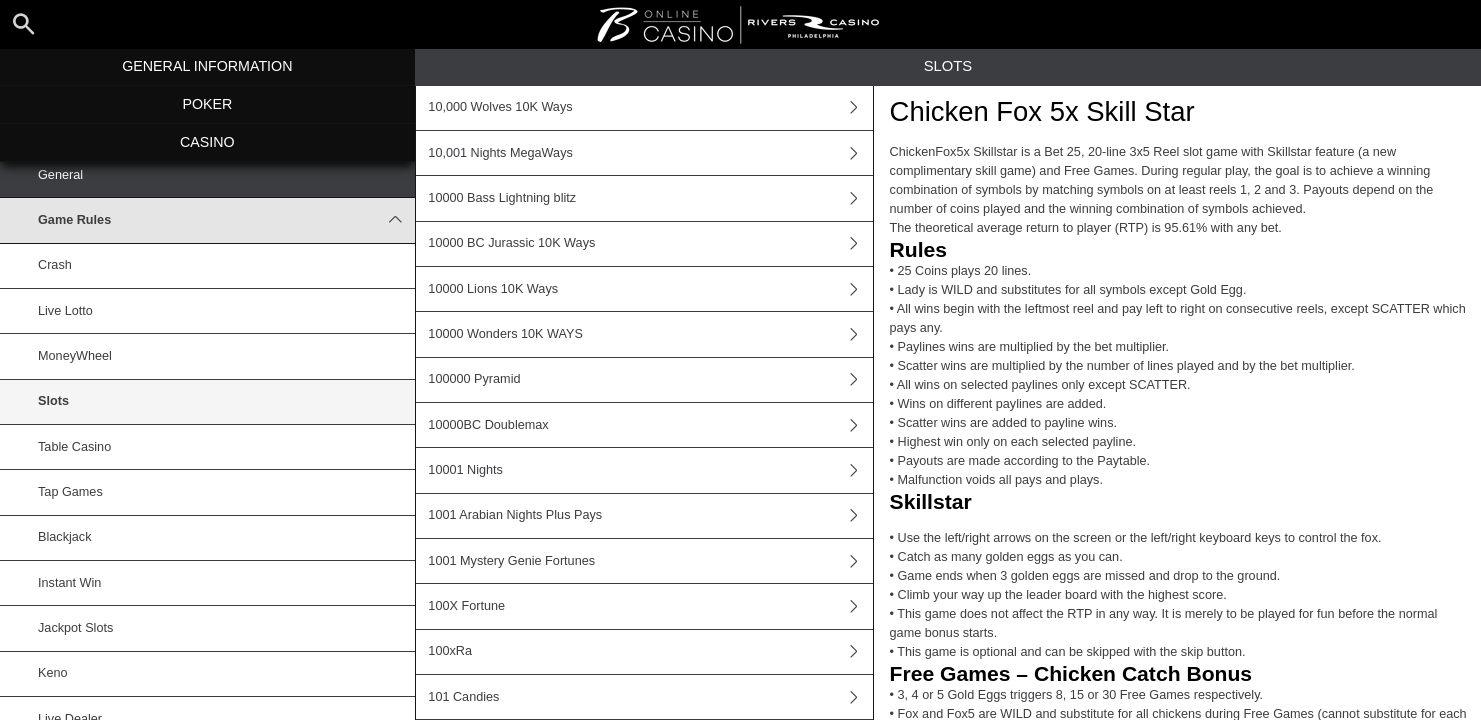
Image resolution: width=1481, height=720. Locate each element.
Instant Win (69, 583)
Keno (53, 673)
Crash (55, 265)
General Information (207, 66)
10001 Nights (650, 470)
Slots (53, 401)
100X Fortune (650, 606)
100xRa (650, 652)
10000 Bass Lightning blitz (650, 198)
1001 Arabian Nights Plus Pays (650, 516)
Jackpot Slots (75, 628)
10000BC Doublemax (650, 425)
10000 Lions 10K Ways (650, 289)
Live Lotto (65, 311)
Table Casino (74, 447)
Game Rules (226, 220)
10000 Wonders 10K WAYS (650, 334)
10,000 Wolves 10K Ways (650, 108)
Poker (207, 104)
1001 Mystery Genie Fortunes (650, 561)
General (60, 175)
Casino (207, 142)
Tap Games (70, 492)
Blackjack (64, 537)
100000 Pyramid (650, 380)
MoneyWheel (75, 356)
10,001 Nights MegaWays (650, 153)
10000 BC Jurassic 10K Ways (650, 244)
